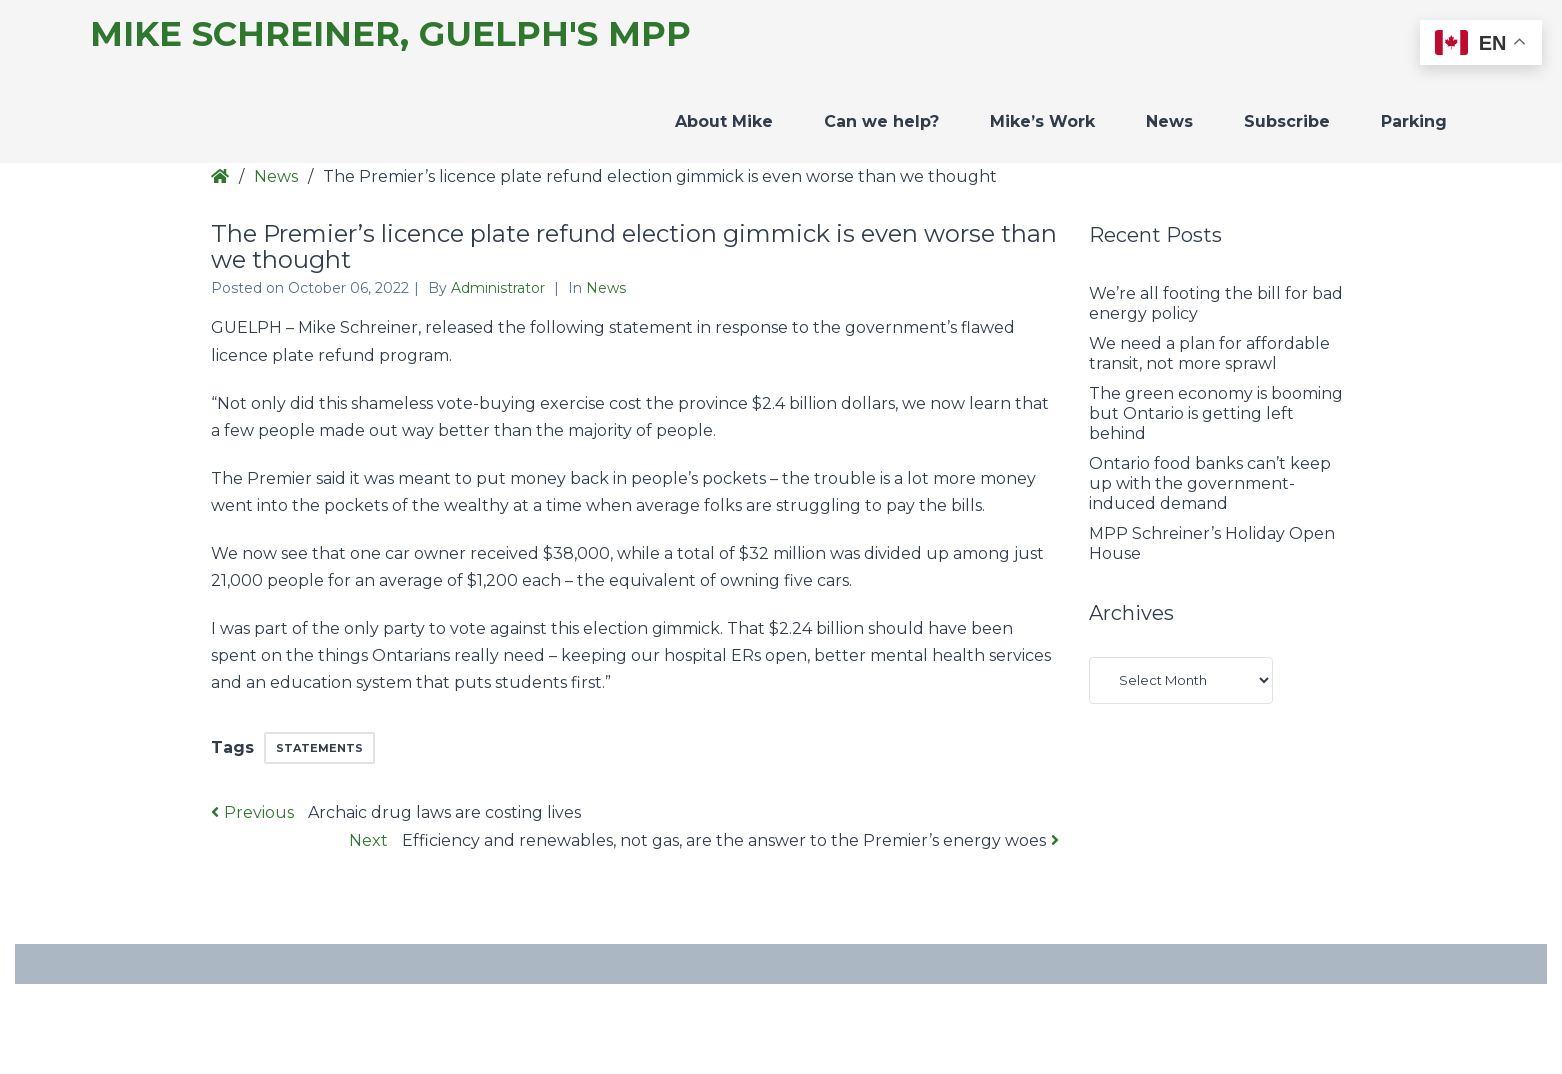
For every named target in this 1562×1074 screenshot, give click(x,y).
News (1169, 121)
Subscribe (1287, 121)
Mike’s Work (1042, 121)
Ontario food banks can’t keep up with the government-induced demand (1210, 483)
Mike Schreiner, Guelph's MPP (390, 34)
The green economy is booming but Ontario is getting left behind (1216, 413)
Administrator (500, 288)
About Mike (724, 121)
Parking (1414, 121)
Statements (319, 748)
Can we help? (881, 121)
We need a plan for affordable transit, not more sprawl (1209, 353)
